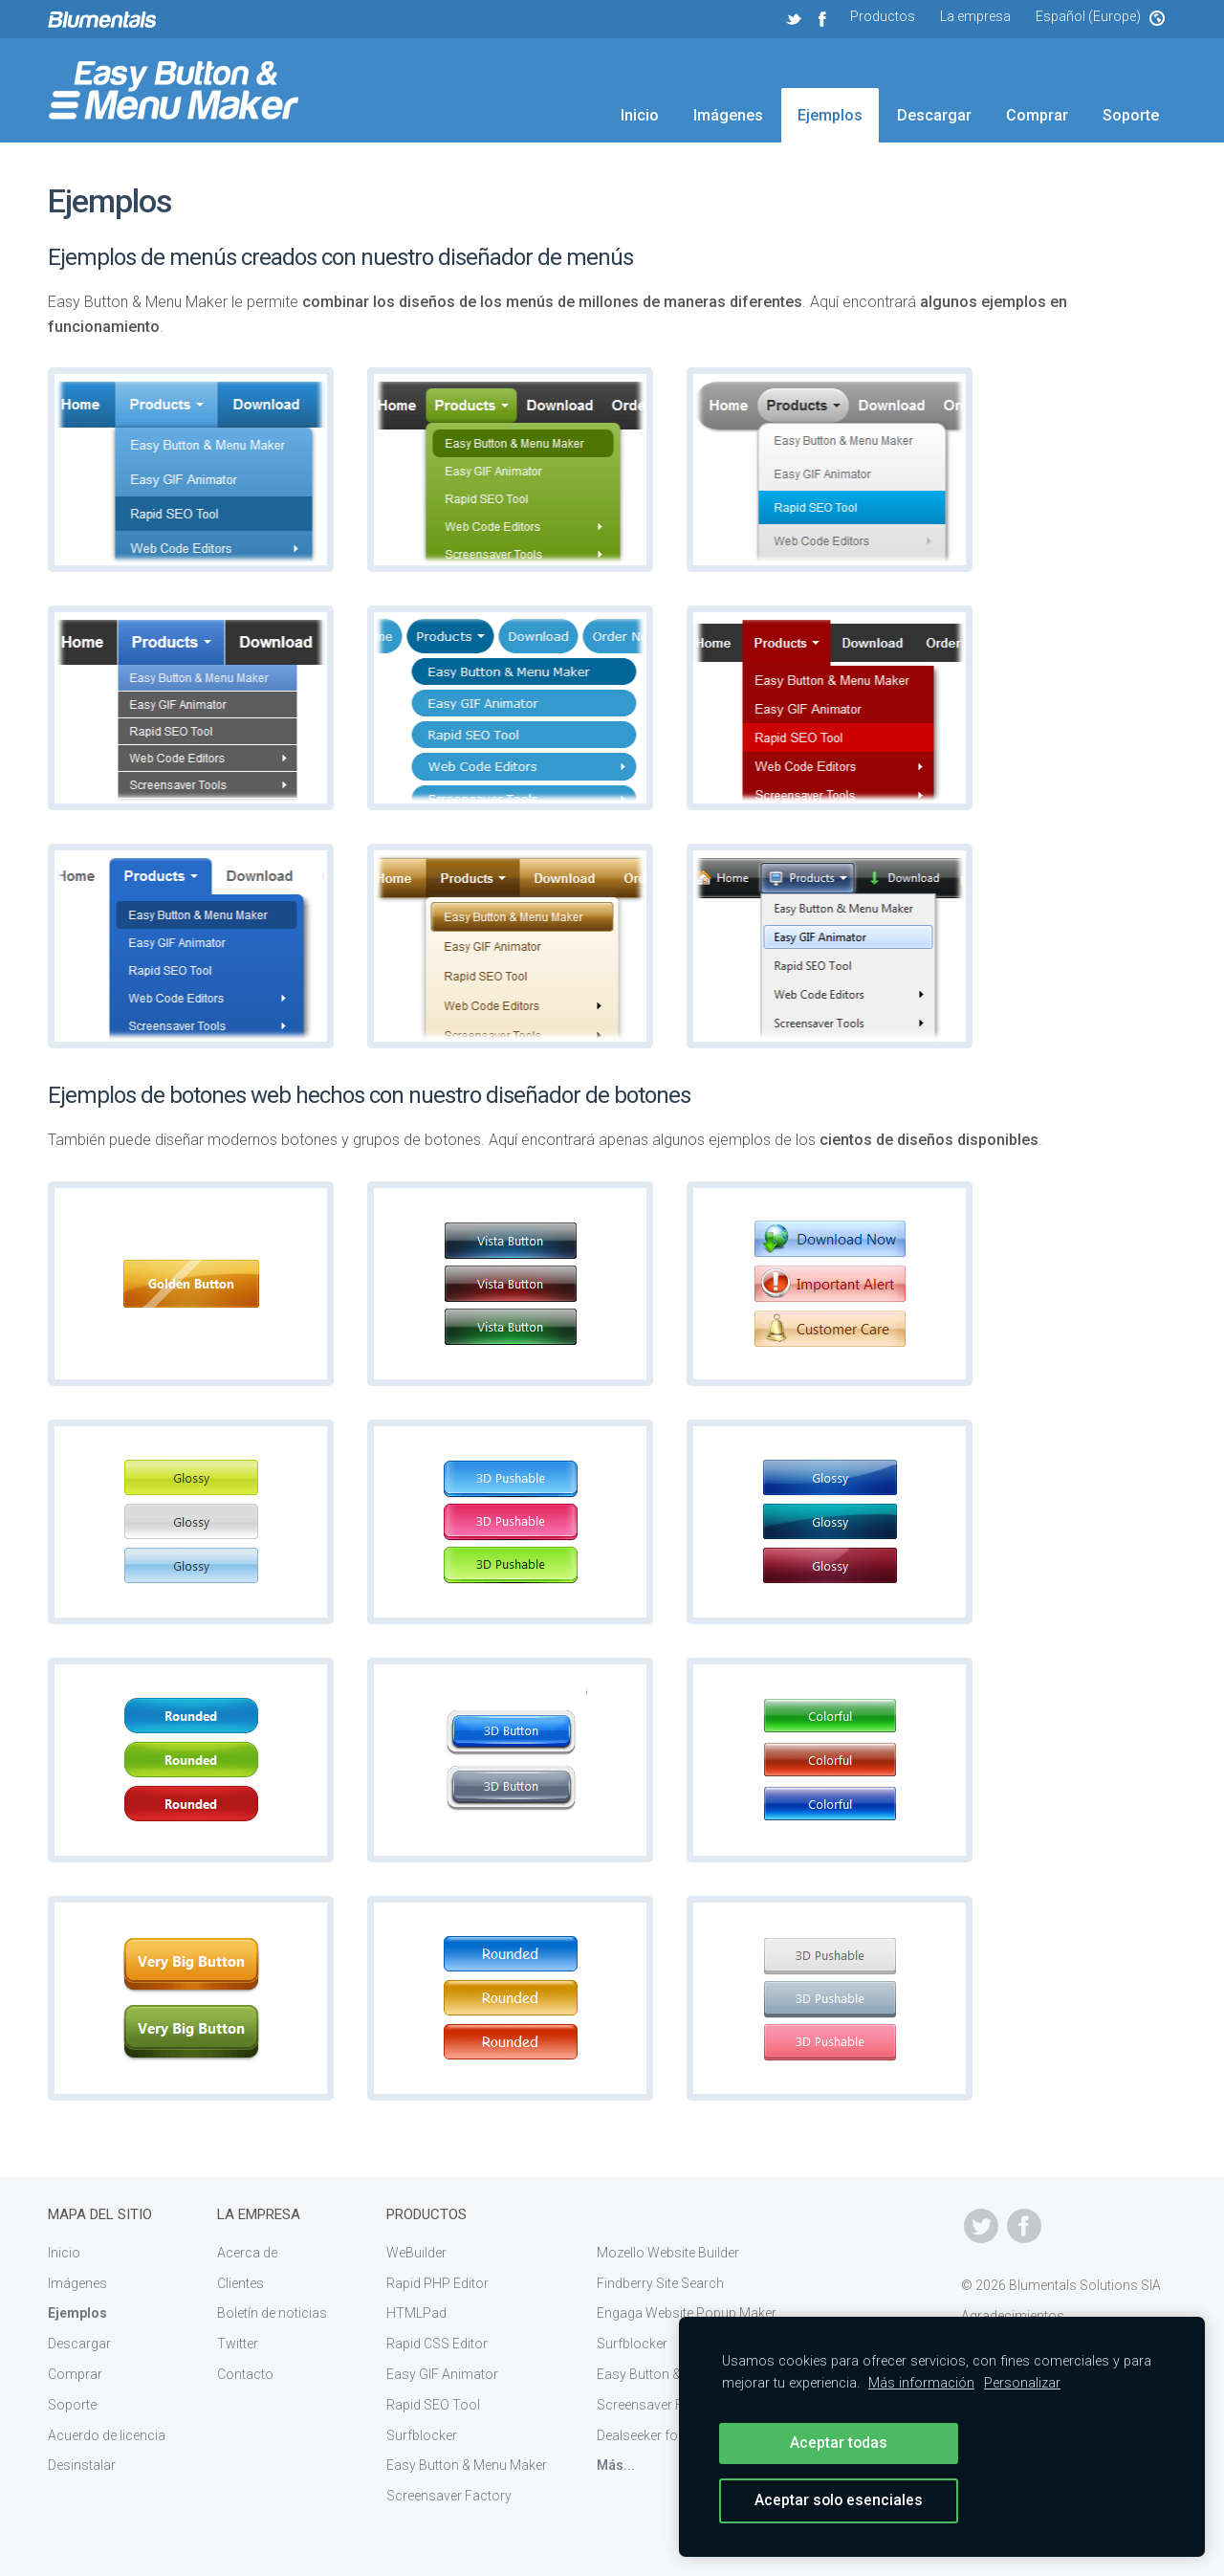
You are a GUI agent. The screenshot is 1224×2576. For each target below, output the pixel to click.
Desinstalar (82, 2465)
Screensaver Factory (449, 2495)
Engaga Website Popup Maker (686, 2313)
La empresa (975, 16)
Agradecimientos (1012, 2315)
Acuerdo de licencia (106, 2435)
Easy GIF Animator (442, 2374)
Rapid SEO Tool (433, 2404)
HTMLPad (416, 2313)
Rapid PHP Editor (437, 2283)
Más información (921, 2383)
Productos (882, 16)
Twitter (237, 2343)
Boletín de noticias (272, 2313)
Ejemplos (830, 115)
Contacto (245, 2374)
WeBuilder (416, 2252)
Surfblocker (421, 2435)
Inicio (640, 115)
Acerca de (247, 2252)
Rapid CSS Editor (437, 2343)
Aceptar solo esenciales (838, 2500)
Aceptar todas (838, 2442)
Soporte (1131, 115)
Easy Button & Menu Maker (466, 2465)
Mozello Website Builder (668, 2252)
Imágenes (728, 115)
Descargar (934, 115)
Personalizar (1022, 2383)
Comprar (1037, 115)
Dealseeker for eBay (656, 2435)
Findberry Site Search (660, 2283)
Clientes (240, 2283)
